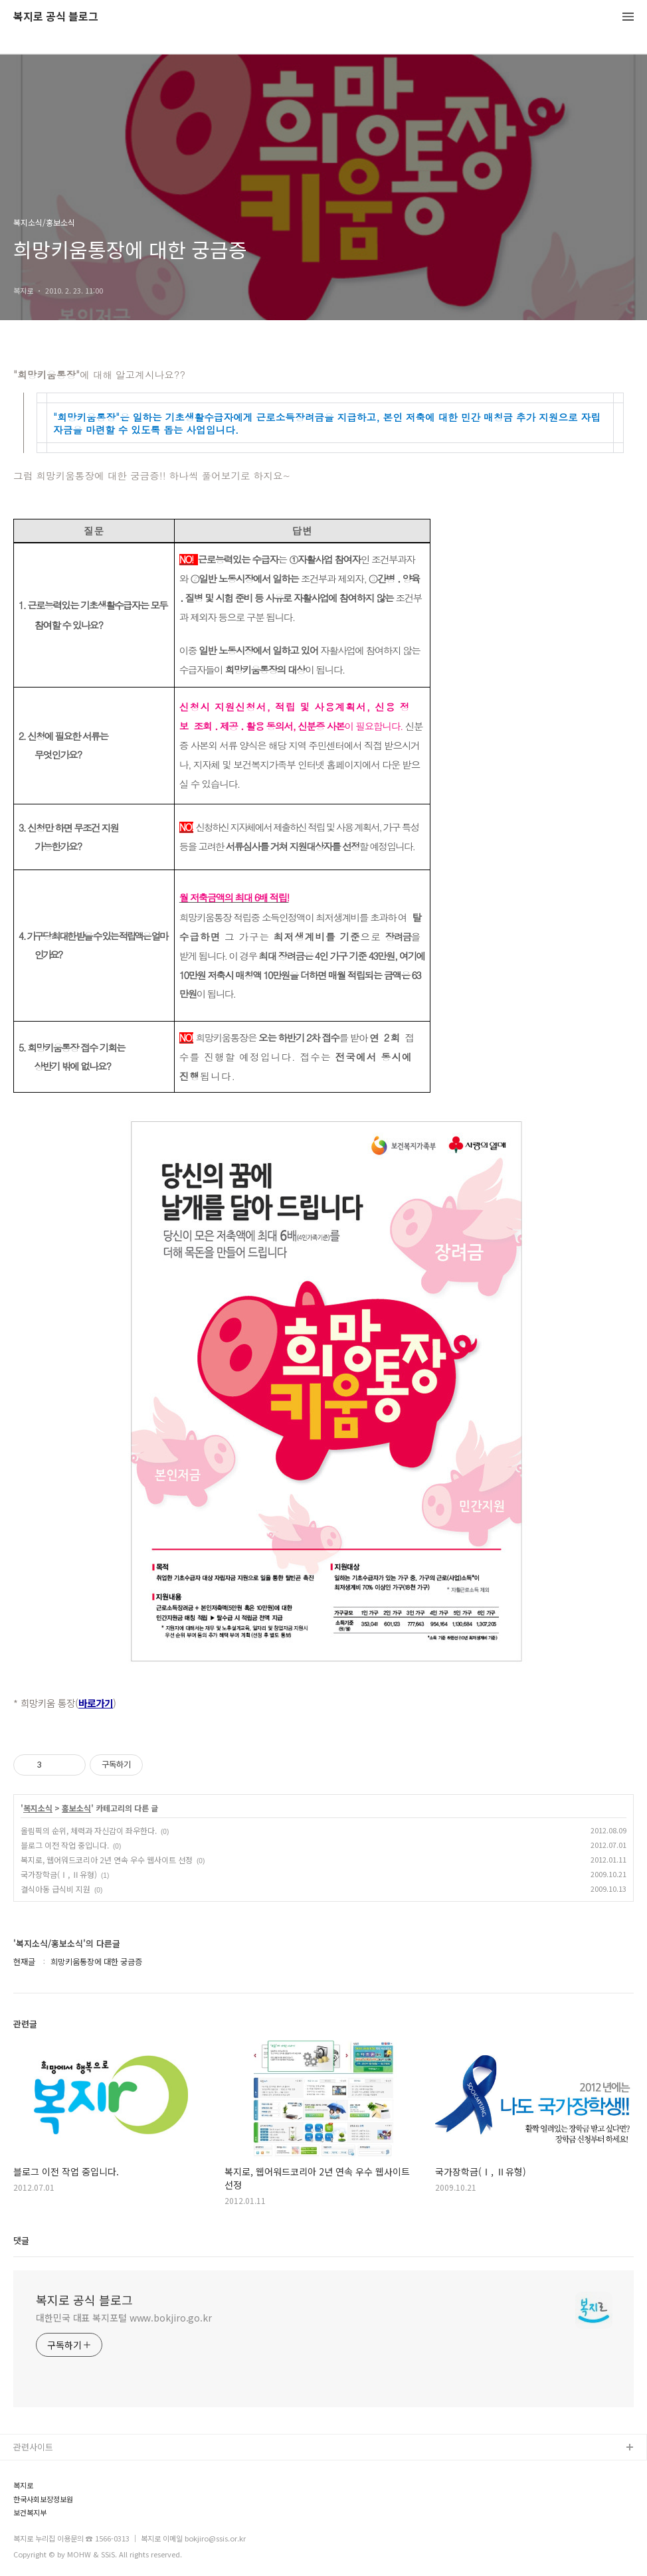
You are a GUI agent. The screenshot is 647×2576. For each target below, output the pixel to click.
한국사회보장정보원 (43, 2499)
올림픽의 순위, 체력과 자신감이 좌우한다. (89, 1830)
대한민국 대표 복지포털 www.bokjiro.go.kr (124, 2317)
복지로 (23, 2485)
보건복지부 (29, 2512)
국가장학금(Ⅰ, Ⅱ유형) (59, 1874)
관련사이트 (33, 2446)
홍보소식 (76, 1808)
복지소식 (37, 1808)
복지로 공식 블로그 (55, 17)
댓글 (21, 2240)
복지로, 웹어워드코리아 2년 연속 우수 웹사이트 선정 (107, 1859)
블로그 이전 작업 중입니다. (65, 1845)
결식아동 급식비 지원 (55, 1888)
